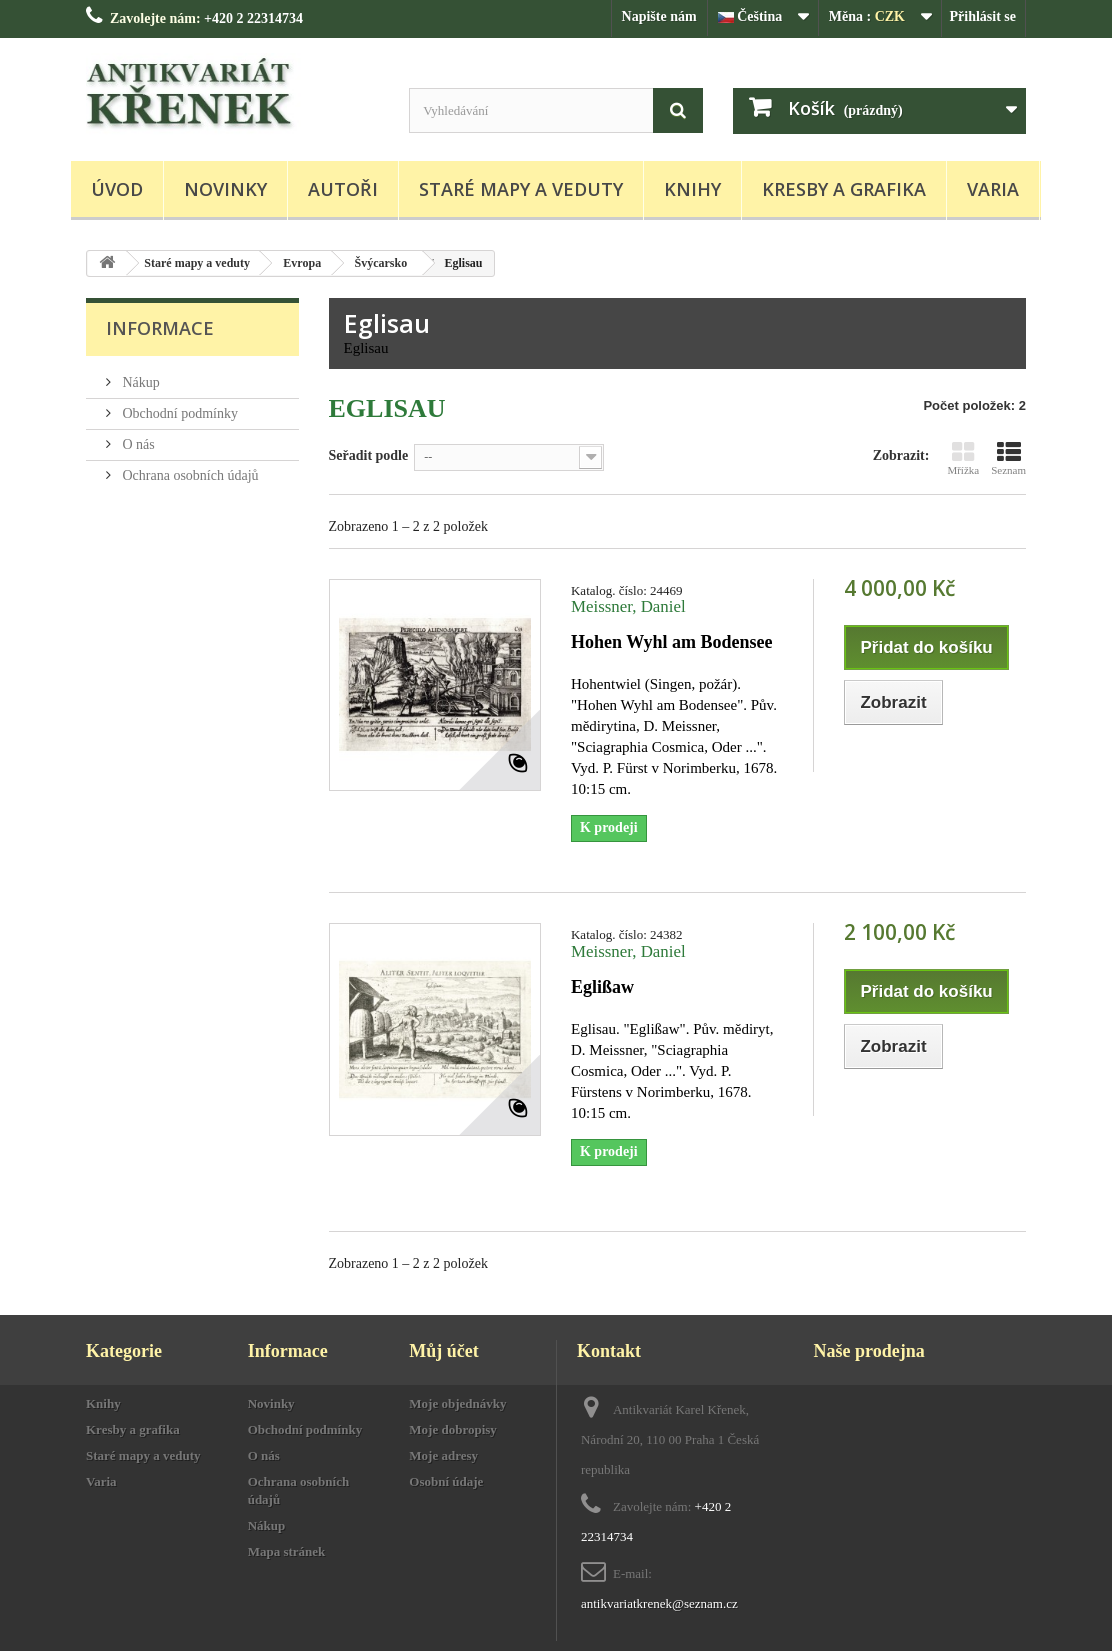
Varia (993, 189)
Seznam (1008, 458)
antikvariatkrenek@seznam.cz (659, 1603)
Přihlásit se (983, 16)
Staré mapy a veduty (521, 189)
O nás (137, 444)
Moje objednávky (457, 1403)
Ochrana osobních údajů (189, 475)
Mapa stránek (287, 1551)
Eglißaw (602, 987)
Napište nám (659, 16)
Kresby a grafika (844, 189)
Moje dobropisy (453, 1429)
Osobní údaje (446, 1481)
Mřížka (963, 458)
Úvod (117, 189)
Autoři (343, 189)
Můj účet (443, 1351)
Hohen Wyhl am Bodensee (672, 642)
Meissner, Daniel (628, 606)
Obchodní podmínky (178, 413)
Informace (160, 328)
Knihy (692, 189)
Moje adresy (443, 1455)
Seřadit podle (369, 455)
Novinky (225, 189)
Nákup (139, 382)
